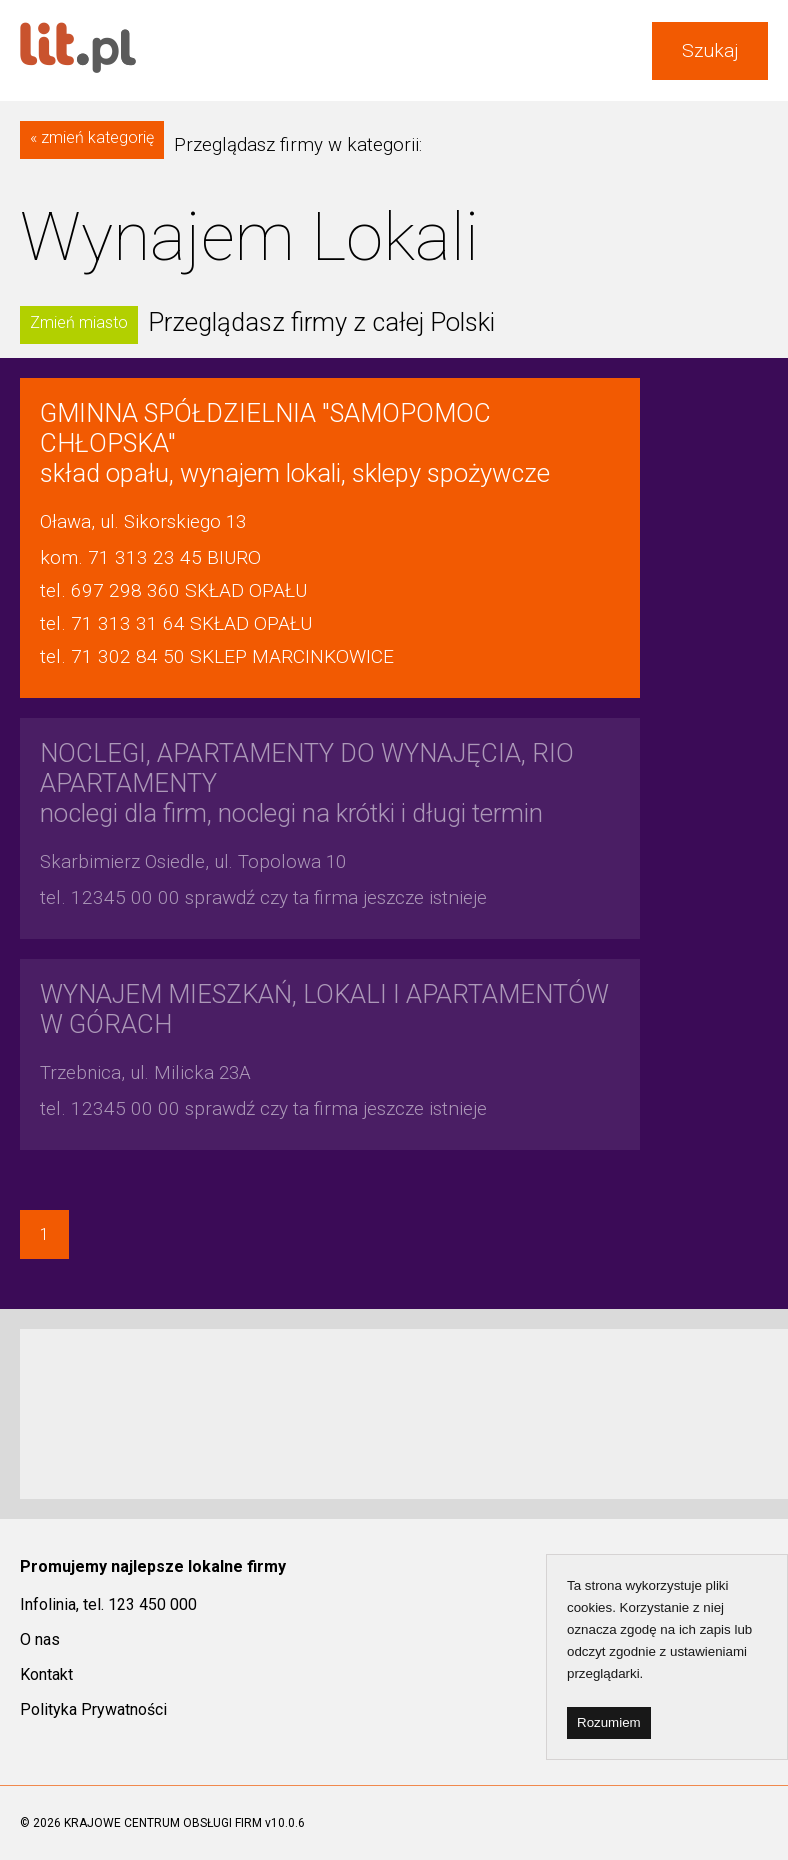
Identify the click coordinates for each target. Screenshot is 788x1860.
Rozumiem (609, 1722)
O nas (40, 1639)
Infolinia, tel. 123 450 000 (108, 1604)
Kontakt (46, 1674)
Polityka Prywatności (93, 1709)
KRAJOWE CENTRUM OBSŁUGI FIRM (163, 1823)
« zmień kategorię (92, 137)
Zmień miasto (79, 322)
